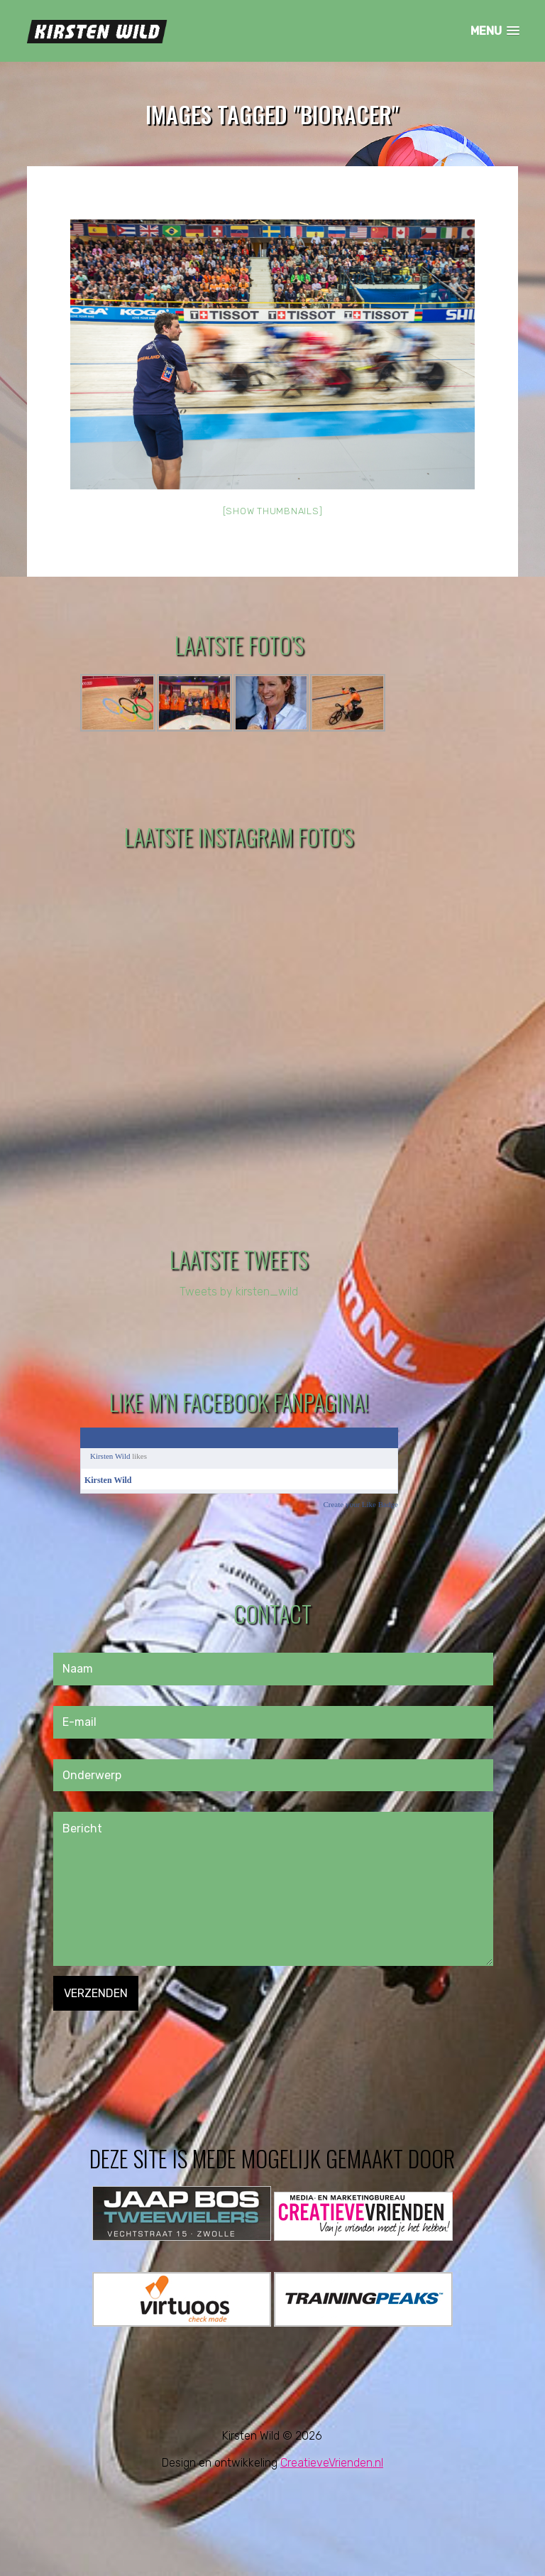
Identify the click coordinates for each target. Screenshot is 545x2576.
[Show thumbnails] (273, 511)
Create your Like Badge (360, 1504)
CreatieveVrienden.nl (331, 2462)
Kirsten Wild (110, 1456)
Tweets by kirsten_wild (239, 1291)
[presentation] (161, 2038)
